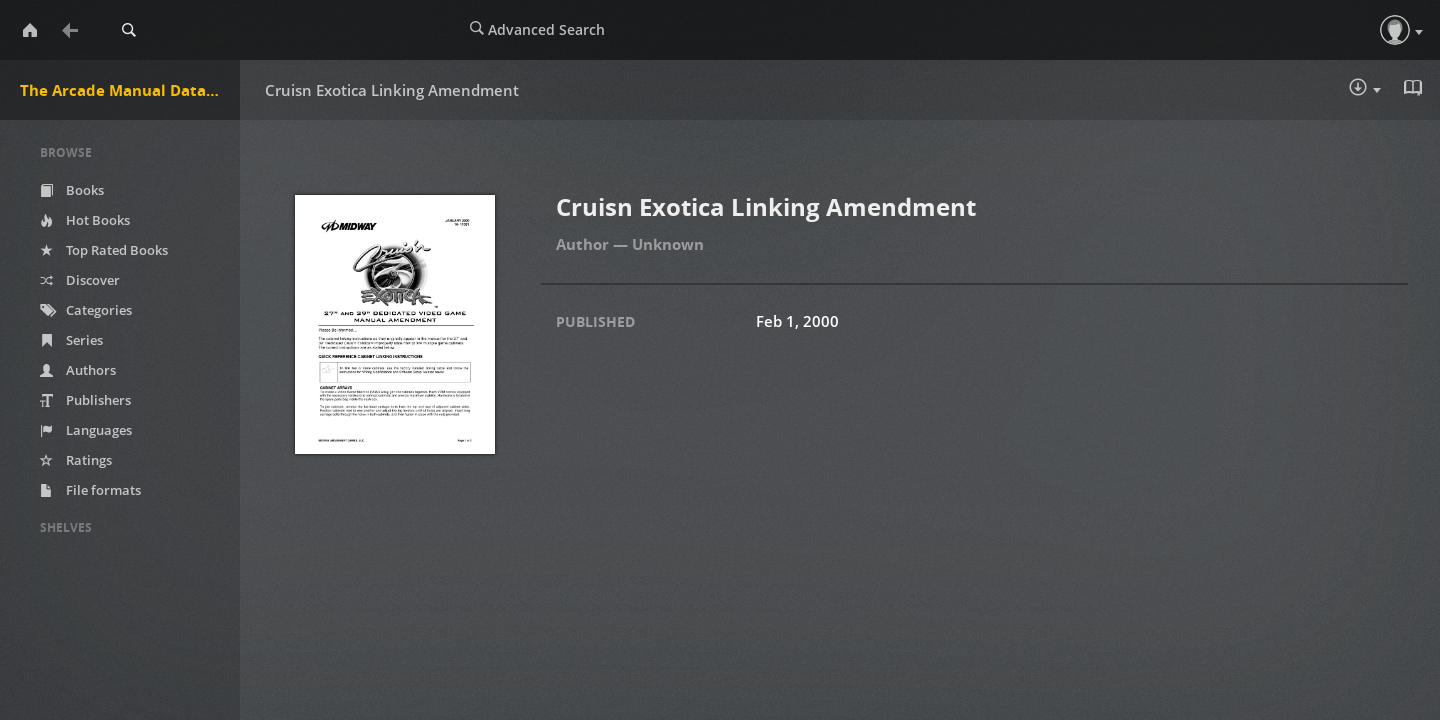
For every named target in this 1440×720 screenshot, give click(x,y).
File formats (90, 490)
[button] (1395, 30)
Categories (86, 310)
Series (71, 340)
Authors (78, 370)
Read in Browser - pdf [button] (1415, 88)
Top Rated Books (104, 250)
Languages (86, 430)
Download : (1365, 89)
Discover (80, 280)
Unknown (668, 244)
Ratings (76, 460)
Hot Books (85, 220)
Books (72, 190)
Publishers (85, 400)
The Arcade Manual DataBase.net (130, 90)
